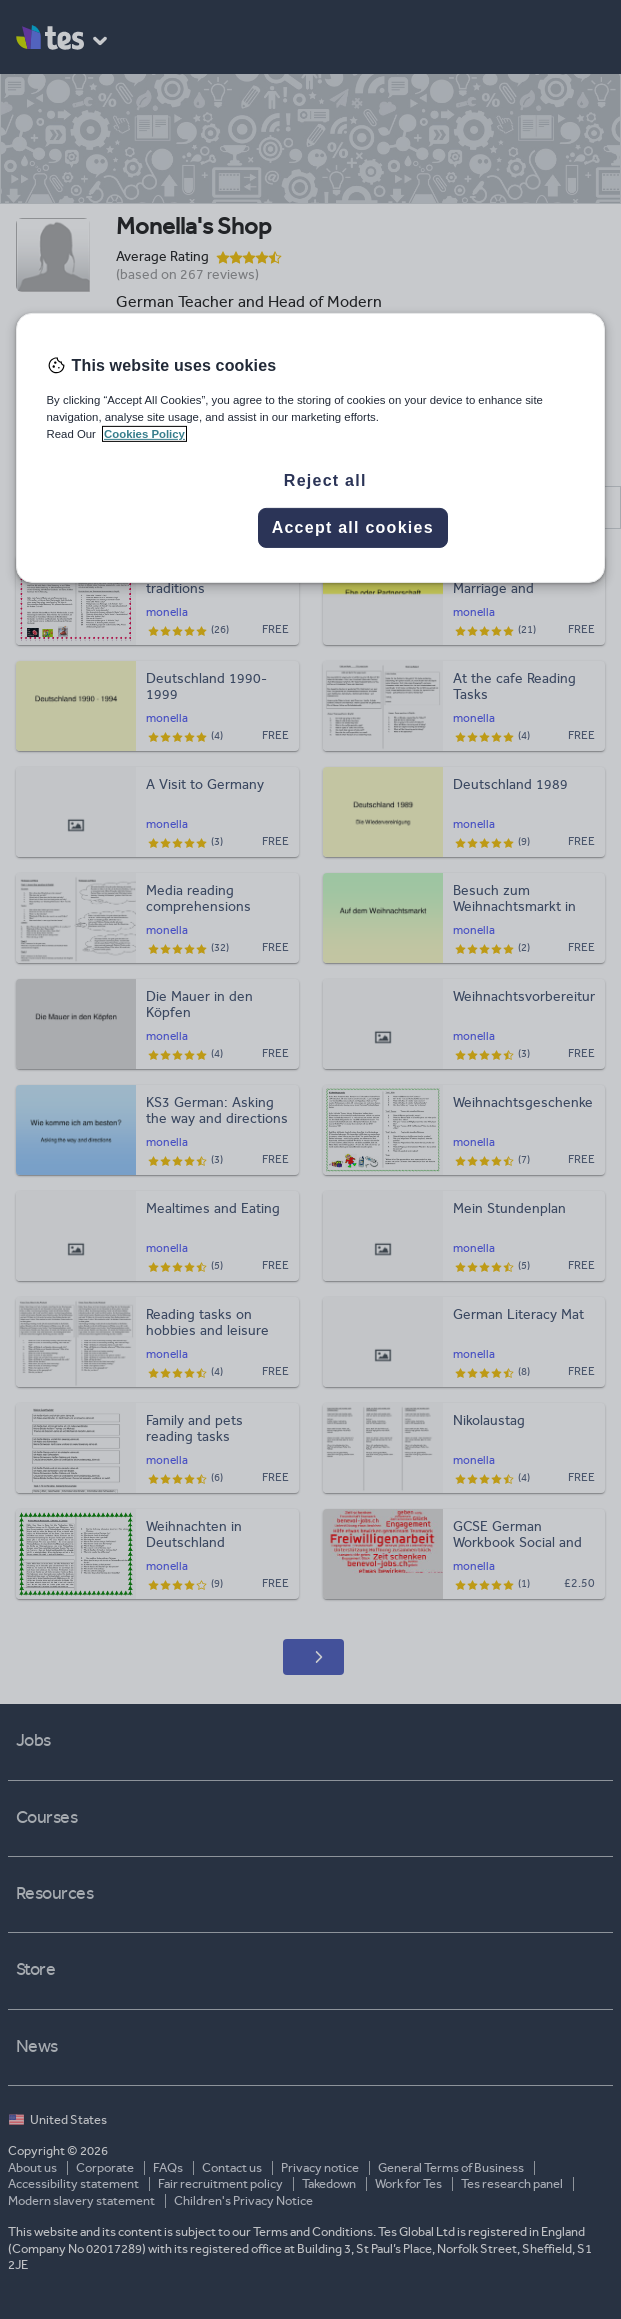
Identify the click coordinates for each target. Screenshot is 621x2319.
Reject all (325, 480)
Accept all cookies (353, 527)
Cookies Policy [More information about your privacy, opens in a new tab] (144, 434)
